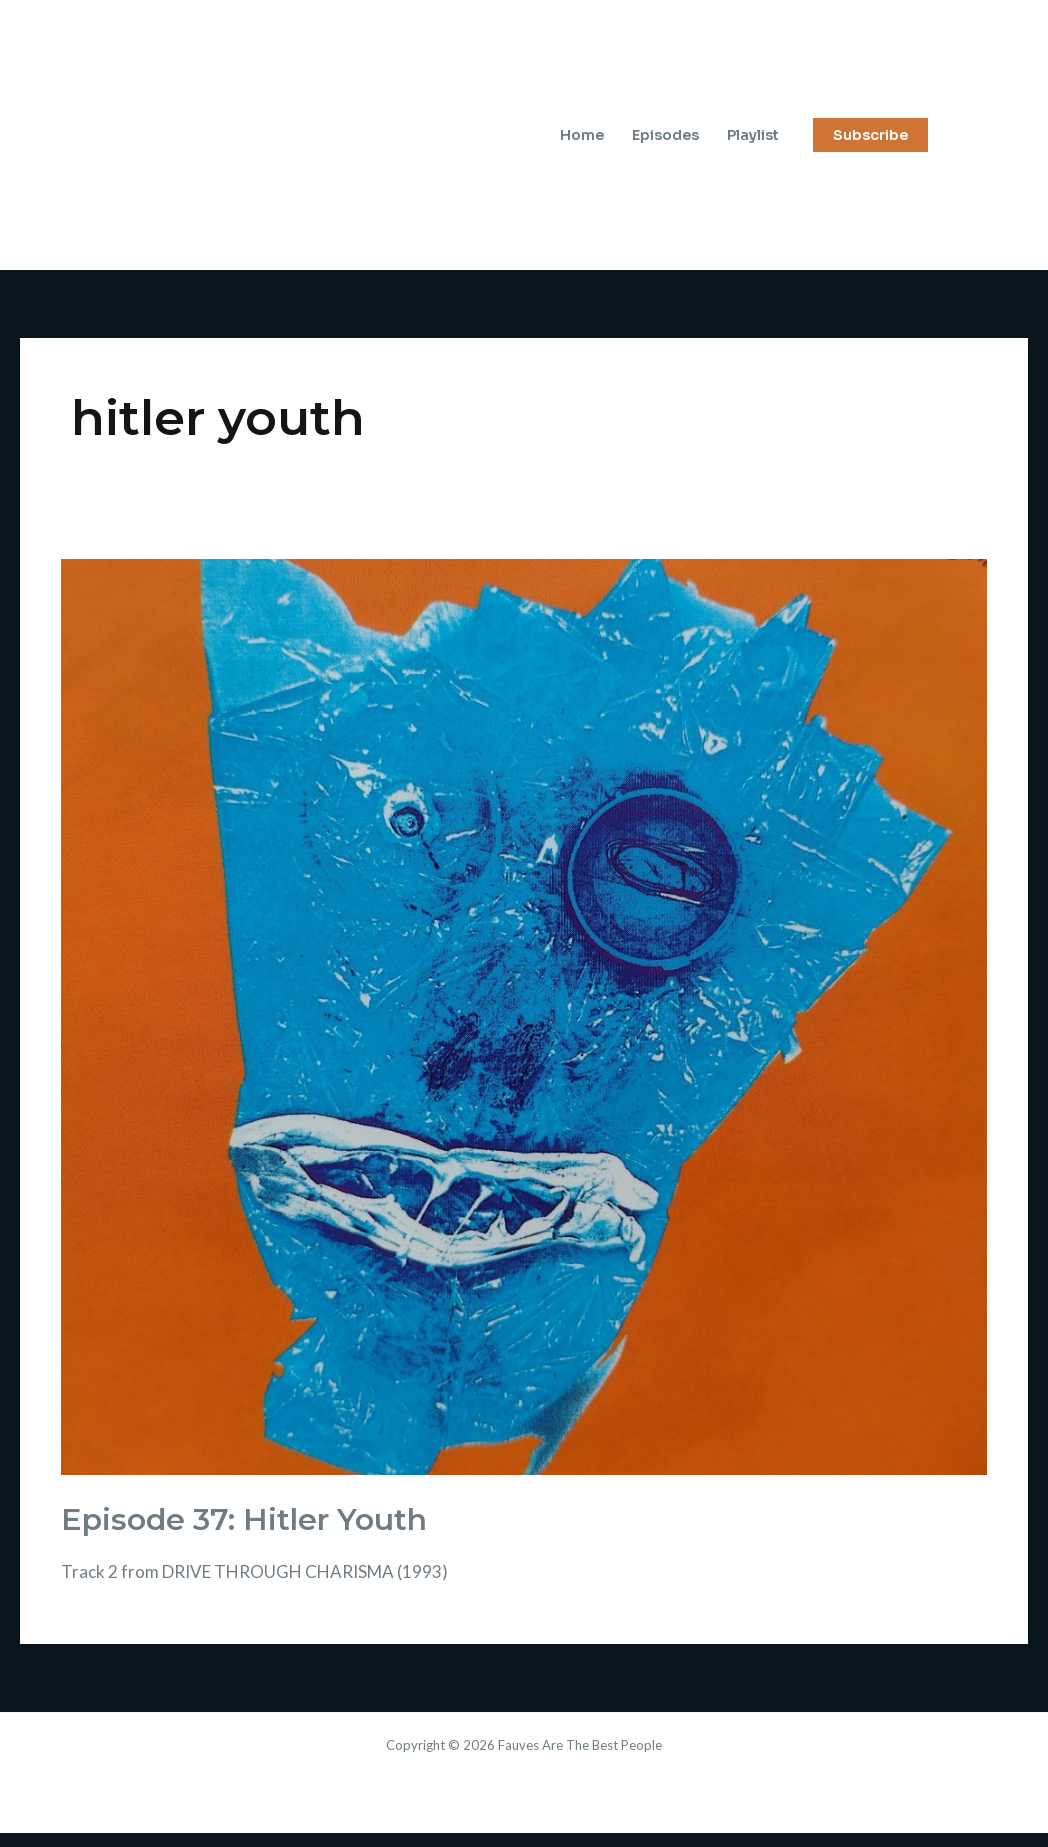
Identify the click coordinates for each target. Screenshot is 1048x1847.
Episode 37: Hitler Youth (244, 1519)
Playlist (753, 135)
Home (582, 135)
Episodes (665, 135)
